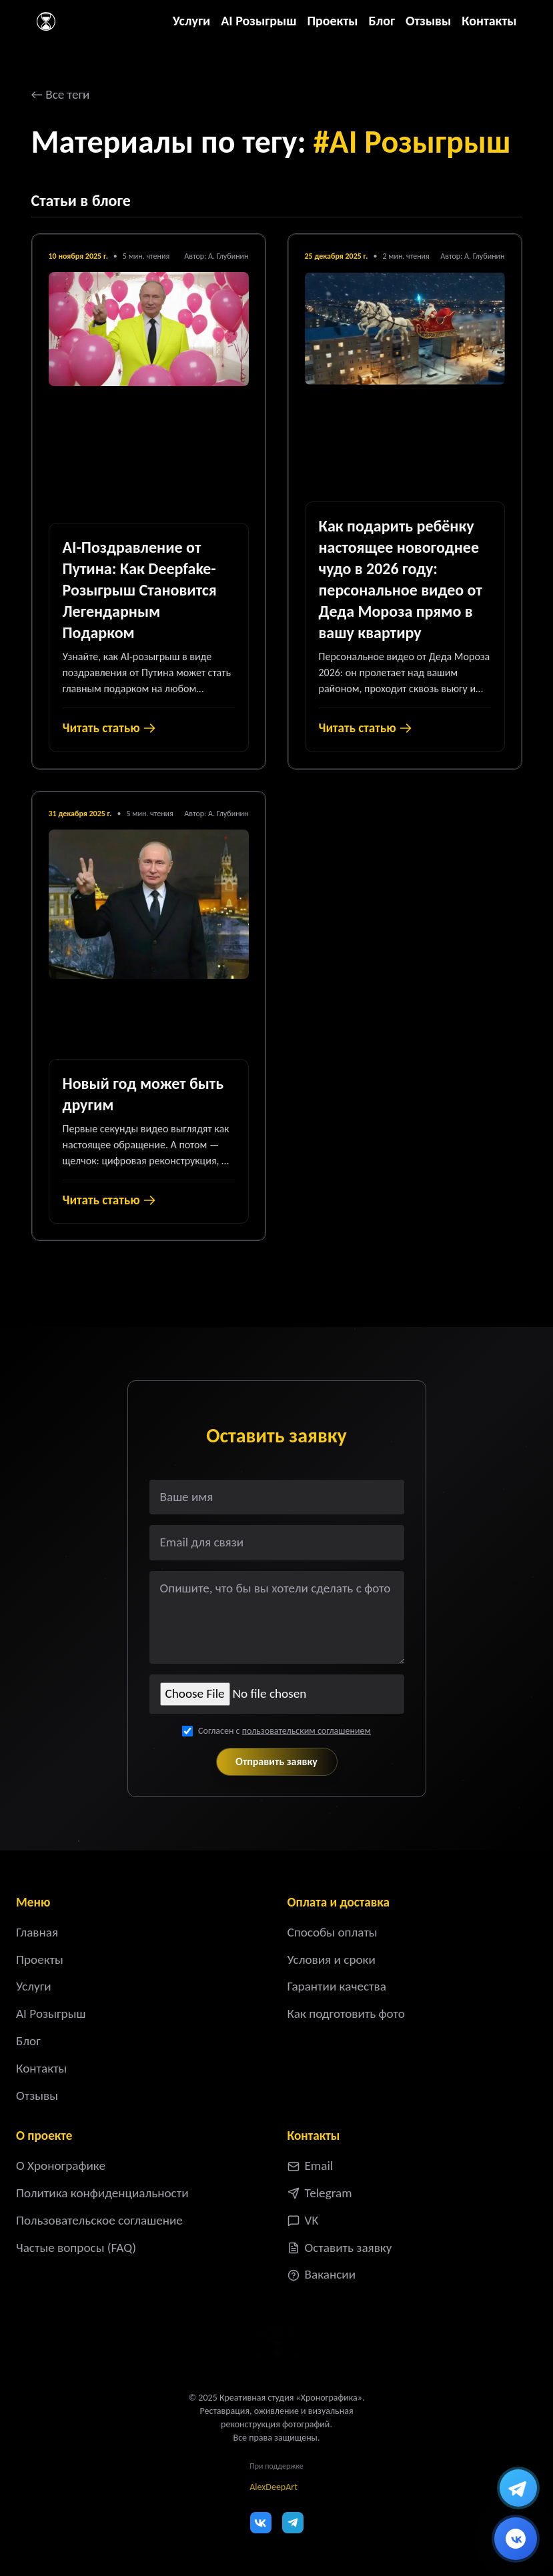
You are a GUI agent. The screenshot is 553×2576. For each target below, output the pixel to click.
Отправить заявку (276, 1761)
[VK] (260, 2522)
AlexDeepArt (273, 2487)
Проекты (332, 21)
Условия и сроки (332, 1959)
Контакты (489, 21)
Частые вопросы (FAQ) (76, 2247)
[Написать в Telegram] (518, 2488)
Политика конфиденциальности (102, 2193)
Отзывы (428, 21)
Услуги (191, 21)
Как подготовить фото (346, 2013)
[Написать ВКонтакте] (515, 2538)
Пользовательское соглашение (99, 2220)
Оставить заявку (340, 2247)
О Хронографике (60, 2165)
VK (303, 2220)
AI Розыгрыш (258, 21)
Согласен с (284, 1730)
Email (311, 2165)
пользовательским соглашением (306, 1730)
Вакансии (322, 2274)
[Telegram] (293, 2522)
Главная (37, 1932)
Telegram (320, 2193)
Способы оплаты (333, 1932)
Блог (382, 21)
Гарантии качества (337, 1986)
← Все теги (60, 94)
